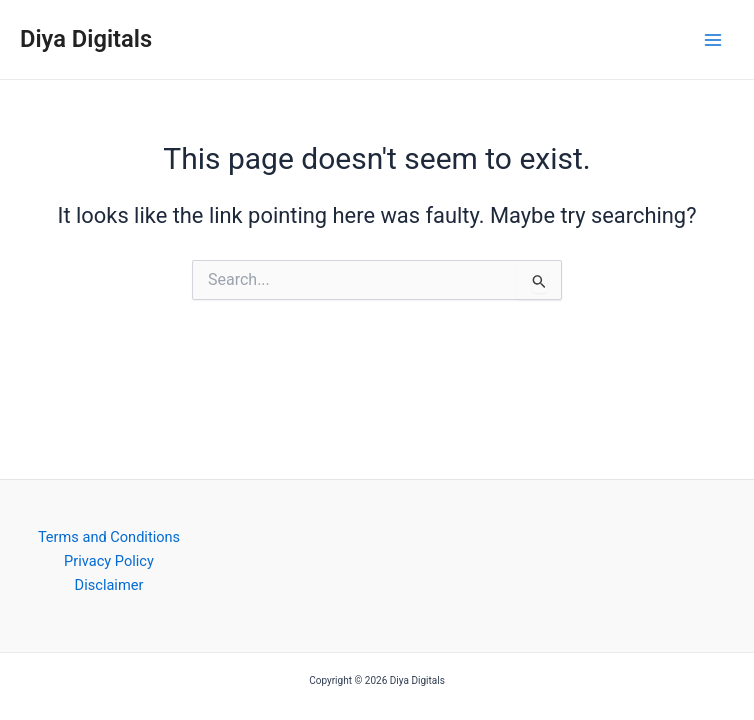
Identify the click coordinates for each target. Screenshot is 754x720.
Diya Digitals (86, 39)
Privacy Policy (109, 561)
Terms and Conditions (109, 537)
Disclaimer (109, 585)
